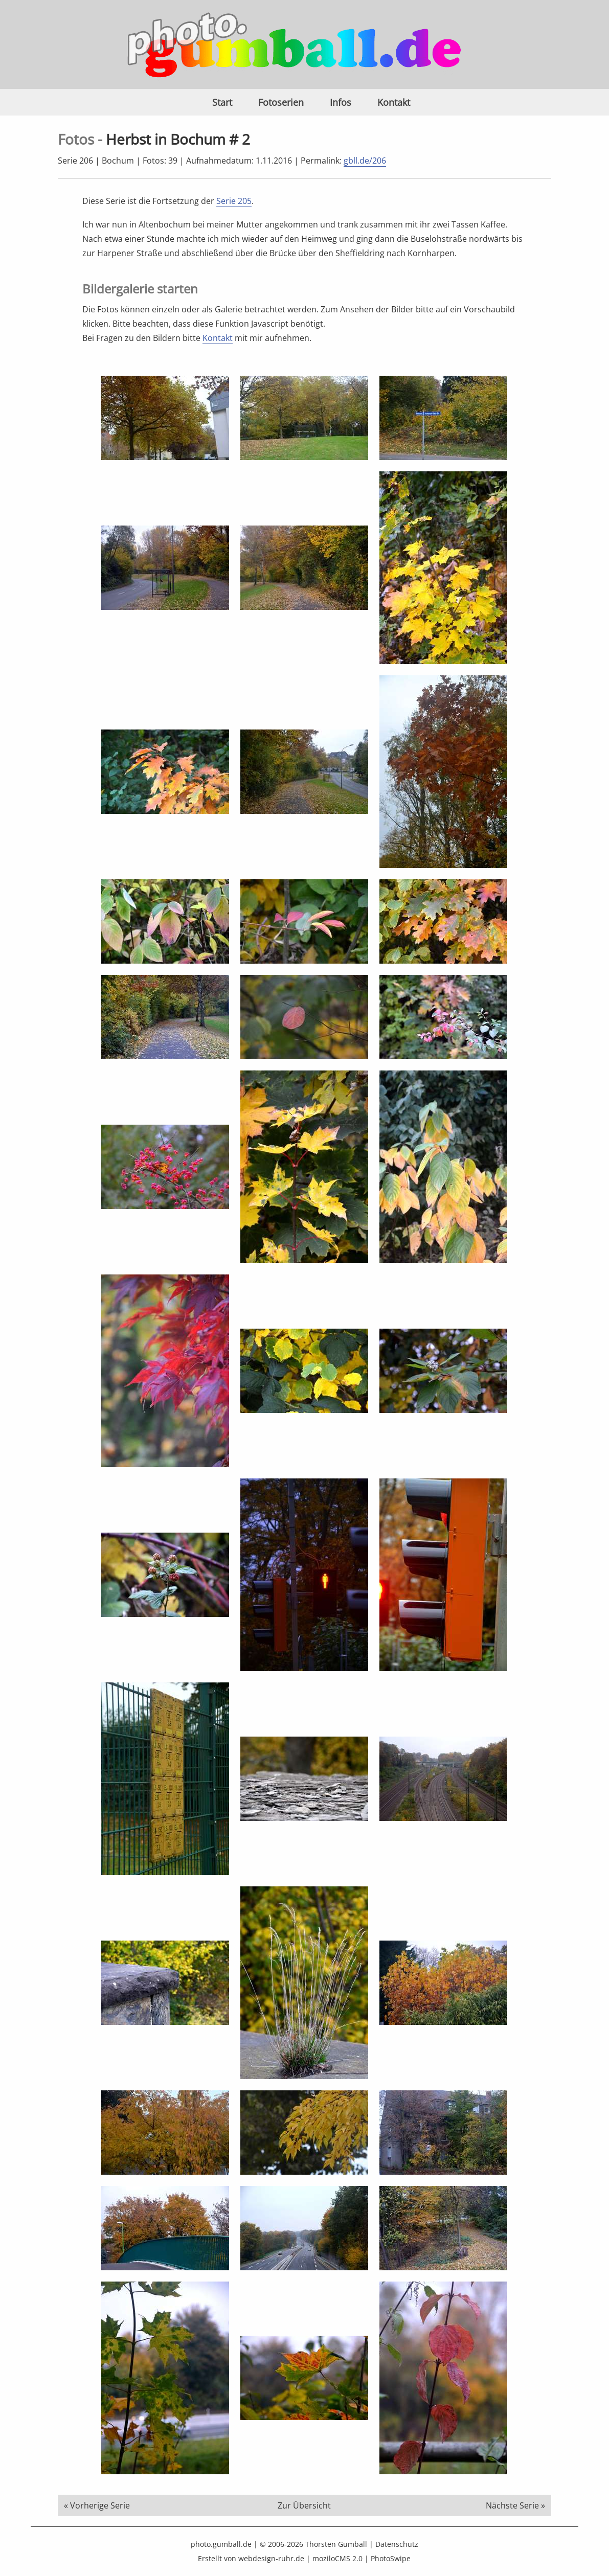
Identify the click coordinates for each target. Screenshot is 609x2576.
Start (222, 102)
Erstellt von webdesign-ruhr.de (251, 2558)
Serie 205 (234, 201)
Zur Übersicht (304, 2505)
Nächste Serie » (515, 2505)
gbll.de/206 (365, 160)
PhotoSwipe (391, 2558)
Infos (340, 102)
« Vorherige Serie (97, 2505)
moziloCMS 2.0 (337, 2558)
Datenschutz (396, 2544)
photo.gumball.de (221, 2544)
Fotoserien (281, 102)
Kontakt (393, 102)
